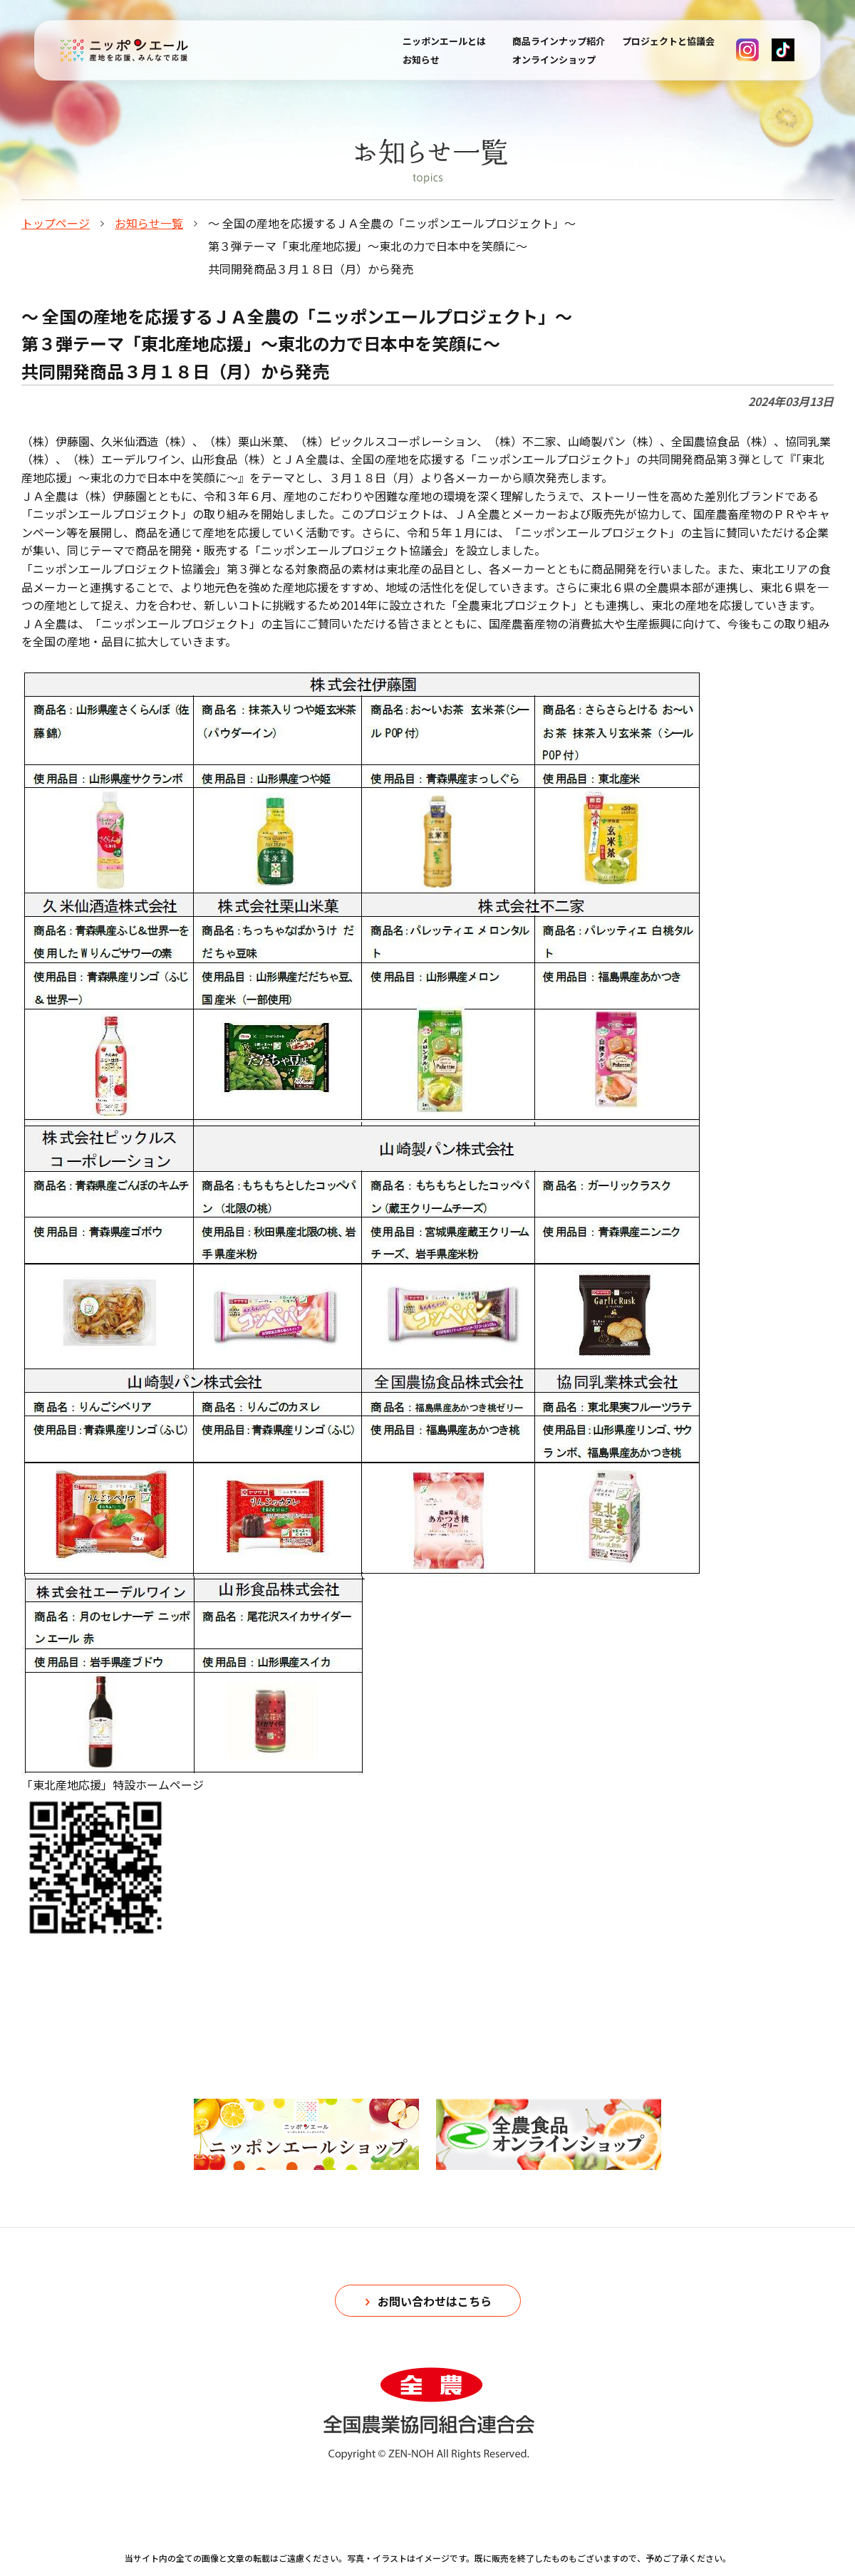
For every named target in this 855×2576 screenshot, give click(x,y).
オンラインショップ (554, 59)
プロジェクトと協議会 (668, 41)
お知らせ (421, 59)
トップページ (55, 223)
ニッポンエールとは (444, 41)
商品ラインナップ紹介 (558, 41)
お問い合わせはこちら (435, 2301)
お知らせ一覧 (149, 223)
